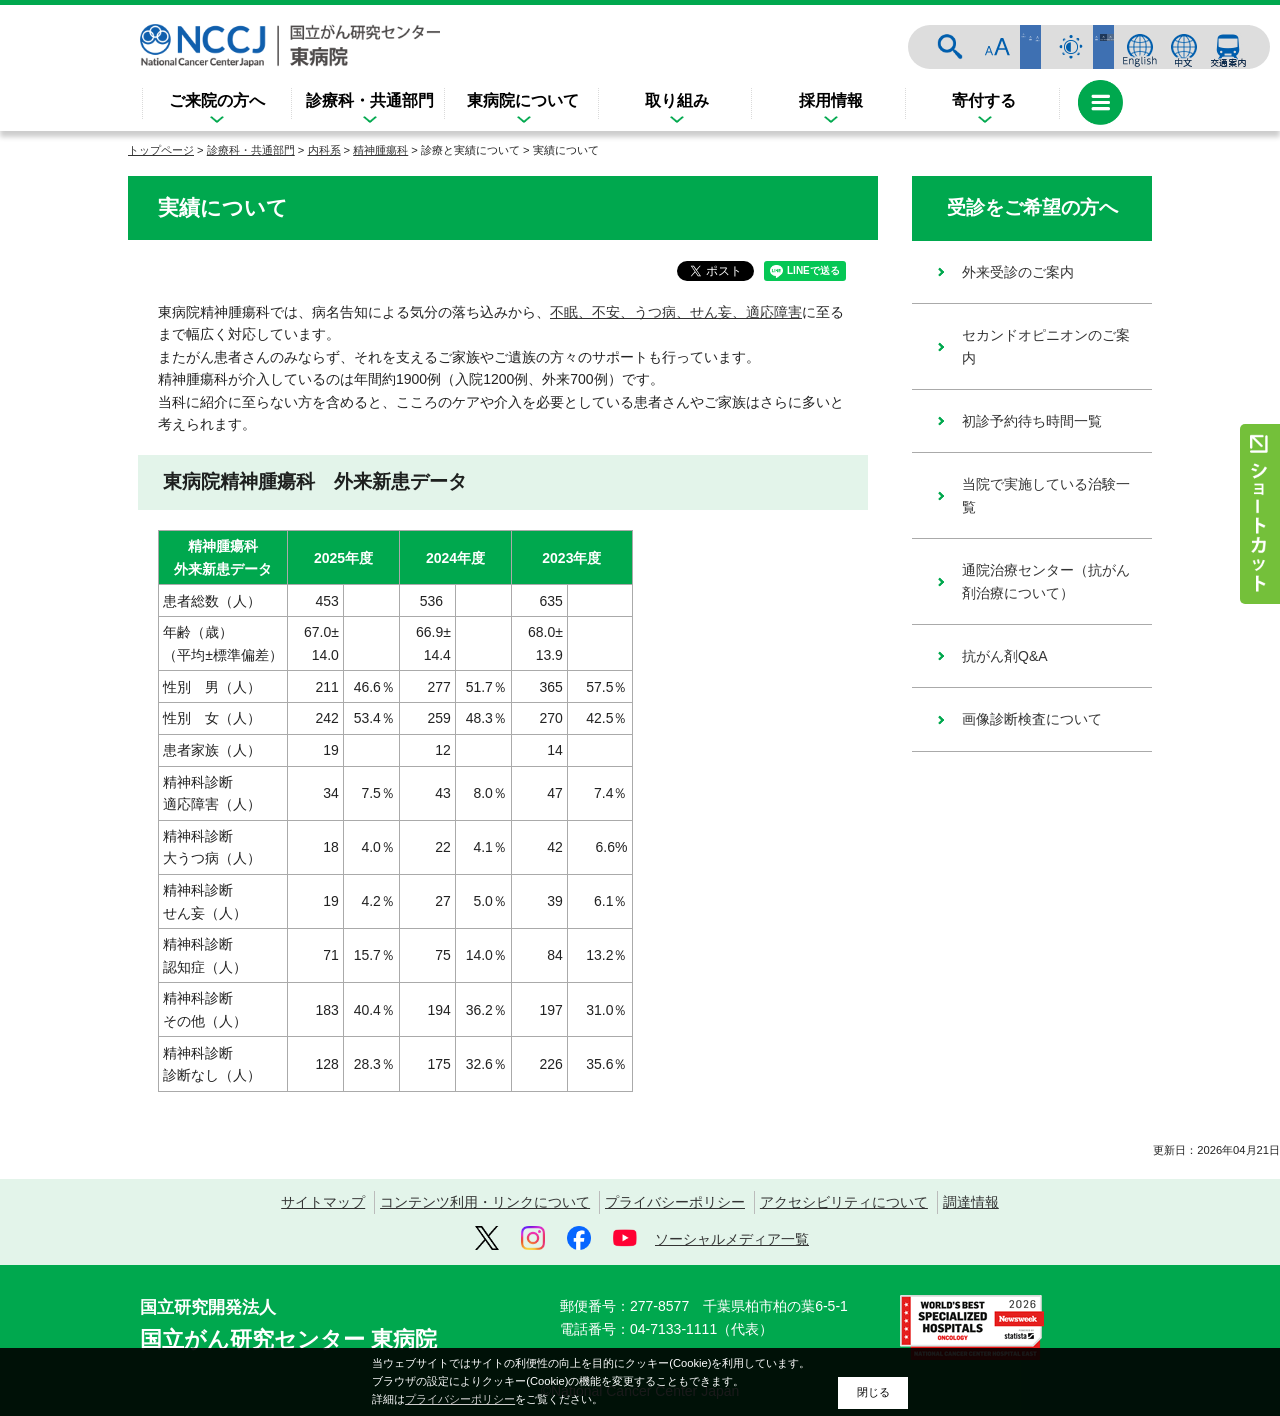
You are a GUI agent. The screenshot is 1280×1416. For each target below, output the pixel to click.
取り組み (677, 100)
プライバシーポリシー (675, 1202)
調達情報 (971, 1202)
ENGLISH (1140, 47)
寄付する (984, 100)
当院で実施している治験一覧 (1046, 495)
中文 (1184, 47)
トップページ (161, 150)
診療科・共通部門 (370, 100)
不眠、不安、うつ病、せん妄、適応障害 (676, 312)
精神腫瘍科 (380, 150)
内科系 (324, 150)
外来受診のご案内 (1018, 272)
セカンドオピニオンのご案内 (1046, 346)
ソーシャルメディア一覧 (732, 1239)
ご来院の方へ (217, 100)
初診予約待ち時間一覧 (1032, 421)
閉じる (873, 1392)
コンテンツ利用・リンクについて (485, 1202)
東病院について (523, 100)
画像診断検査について (1032, 719)
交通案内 (1228, 47)
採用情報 (831, 100)
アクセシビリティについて (844, 1202)
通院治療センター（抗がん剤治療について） (1046, 581)
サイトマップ (323, 1202)
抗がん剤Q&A (1005, 656)
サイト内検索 (992, 47)
